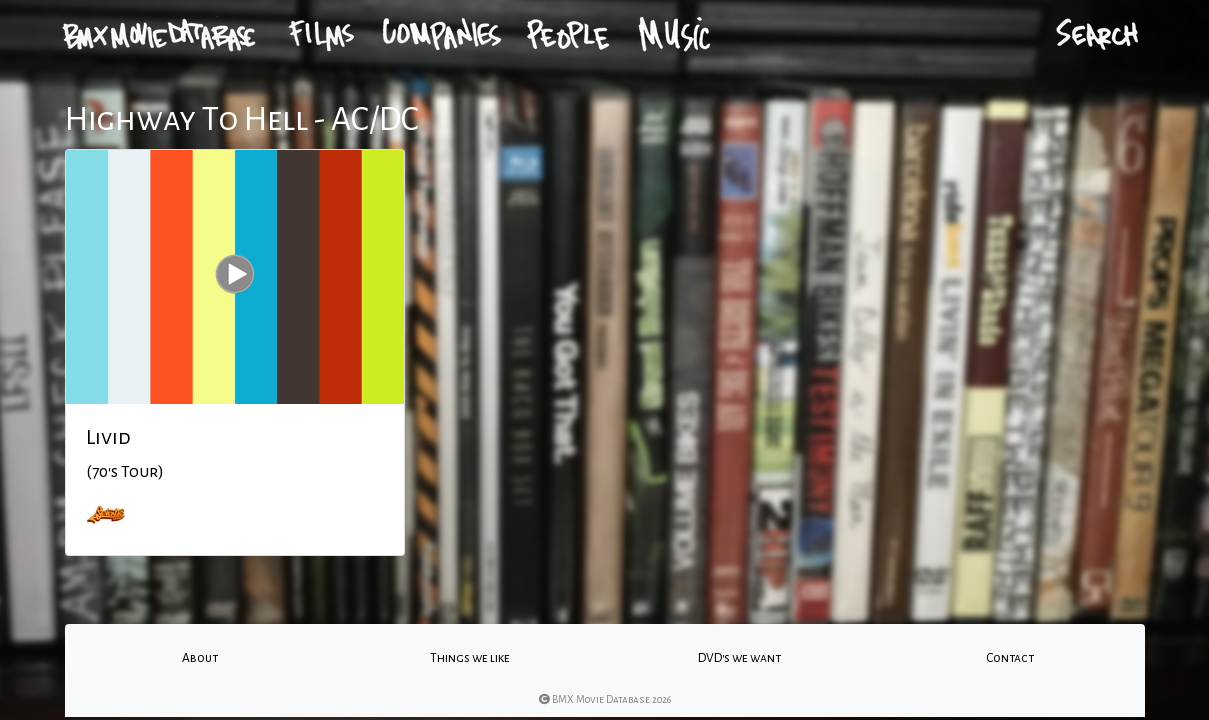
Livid (108, 437)
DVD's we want (739, 658)
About (200, 658)
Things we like (470, 658)
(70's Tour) (125, 472)
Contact (1010, 658)
